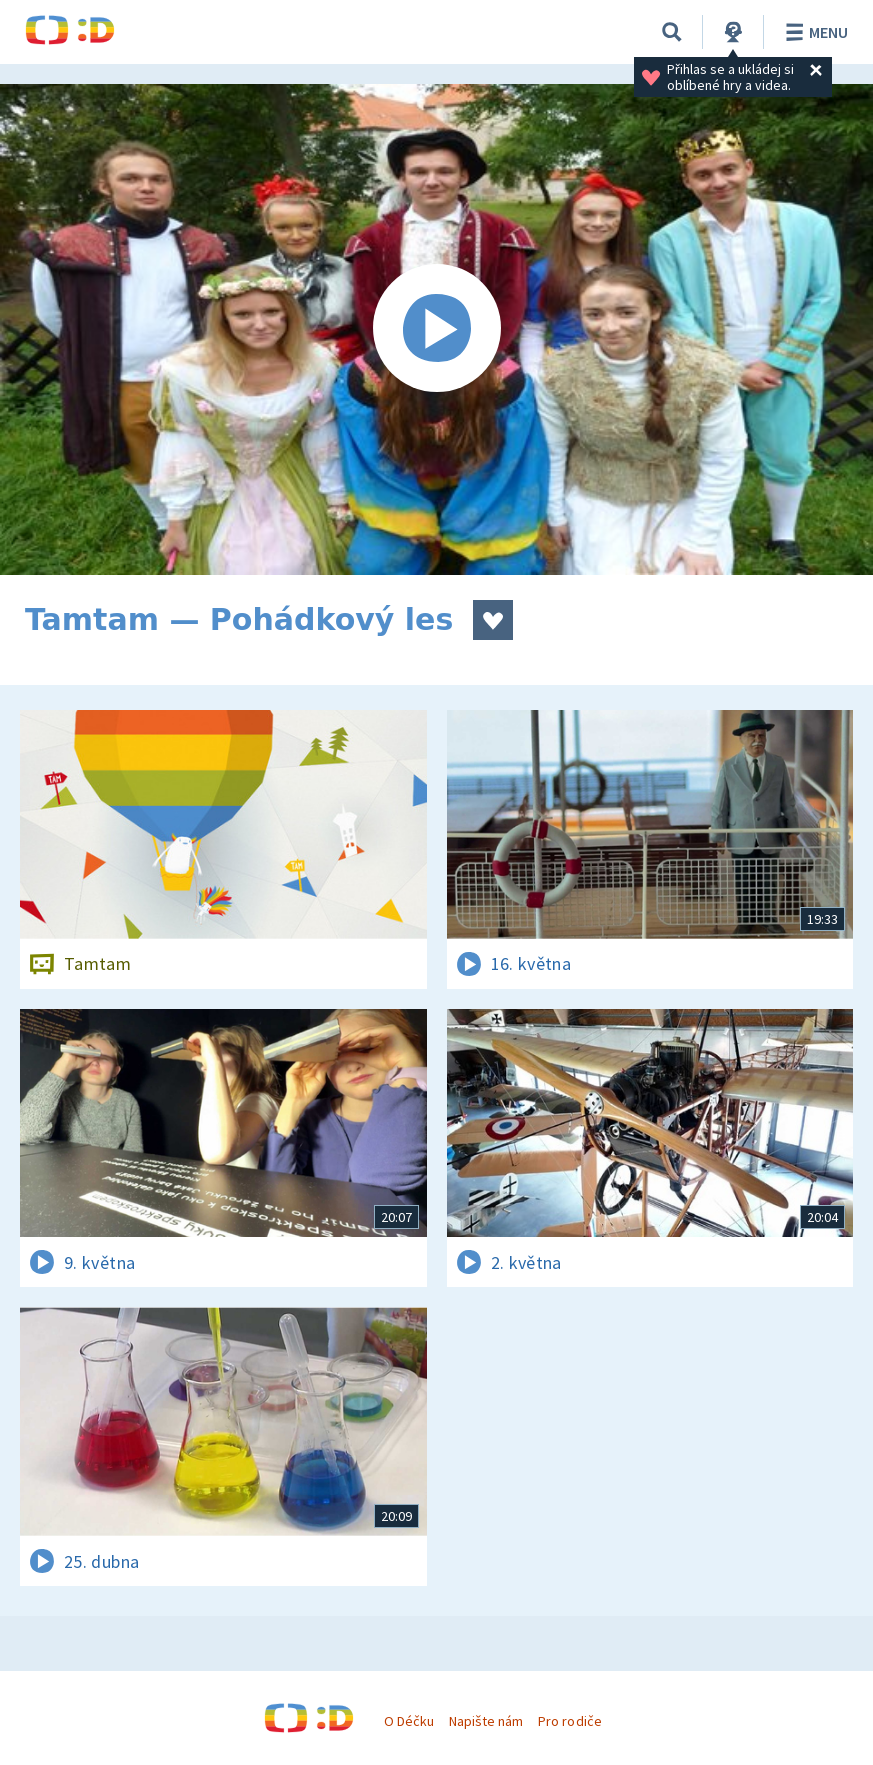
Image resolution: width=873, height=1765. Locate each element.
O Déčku (409, 1721)
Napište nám (486, 1721)
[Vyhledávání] (672, 32)
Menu (813, 32)
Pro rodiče (569, 1721)
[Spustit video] (436, 329)
